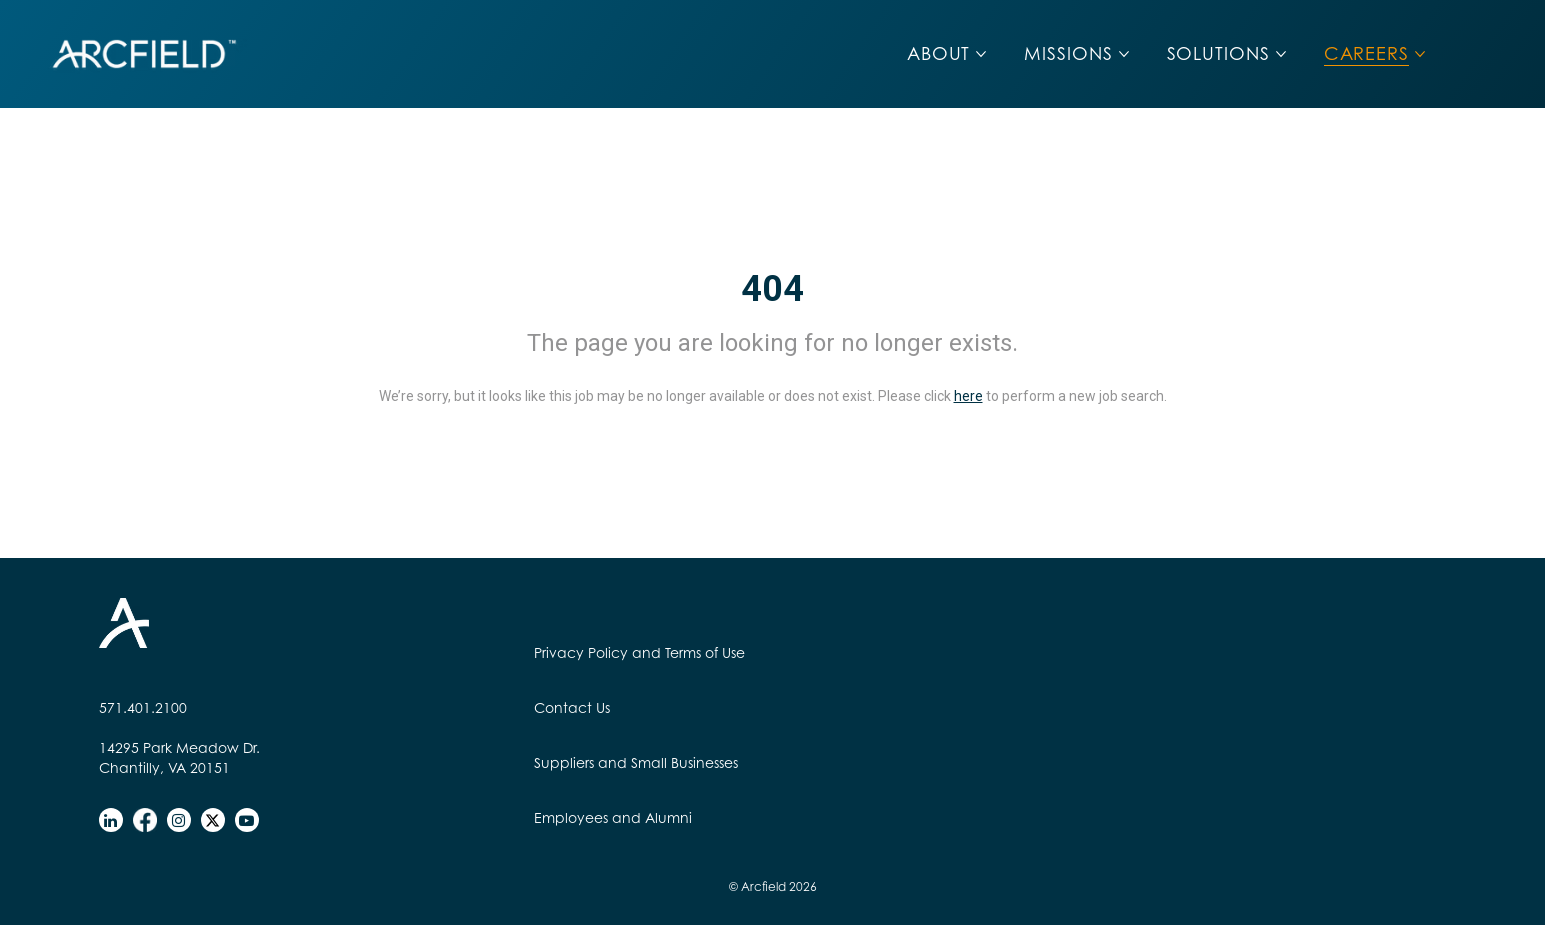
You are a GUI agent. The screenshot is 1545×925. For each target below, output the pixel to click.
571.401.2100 (143, 707)
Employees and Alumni (613, 817)
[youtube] (247, 820)
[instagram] (179, 820)
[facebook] (145, 820)
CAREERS (1366, 53)
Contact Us (572, 707)
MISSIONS (1068, 53)
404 (772, 289)
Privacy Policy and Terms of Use (639, 652)
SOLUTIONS (1218, 53)
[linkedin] (111, 820)
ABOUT (939, 53)
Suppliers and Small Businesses (636, 762)
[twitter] (213, 820)
